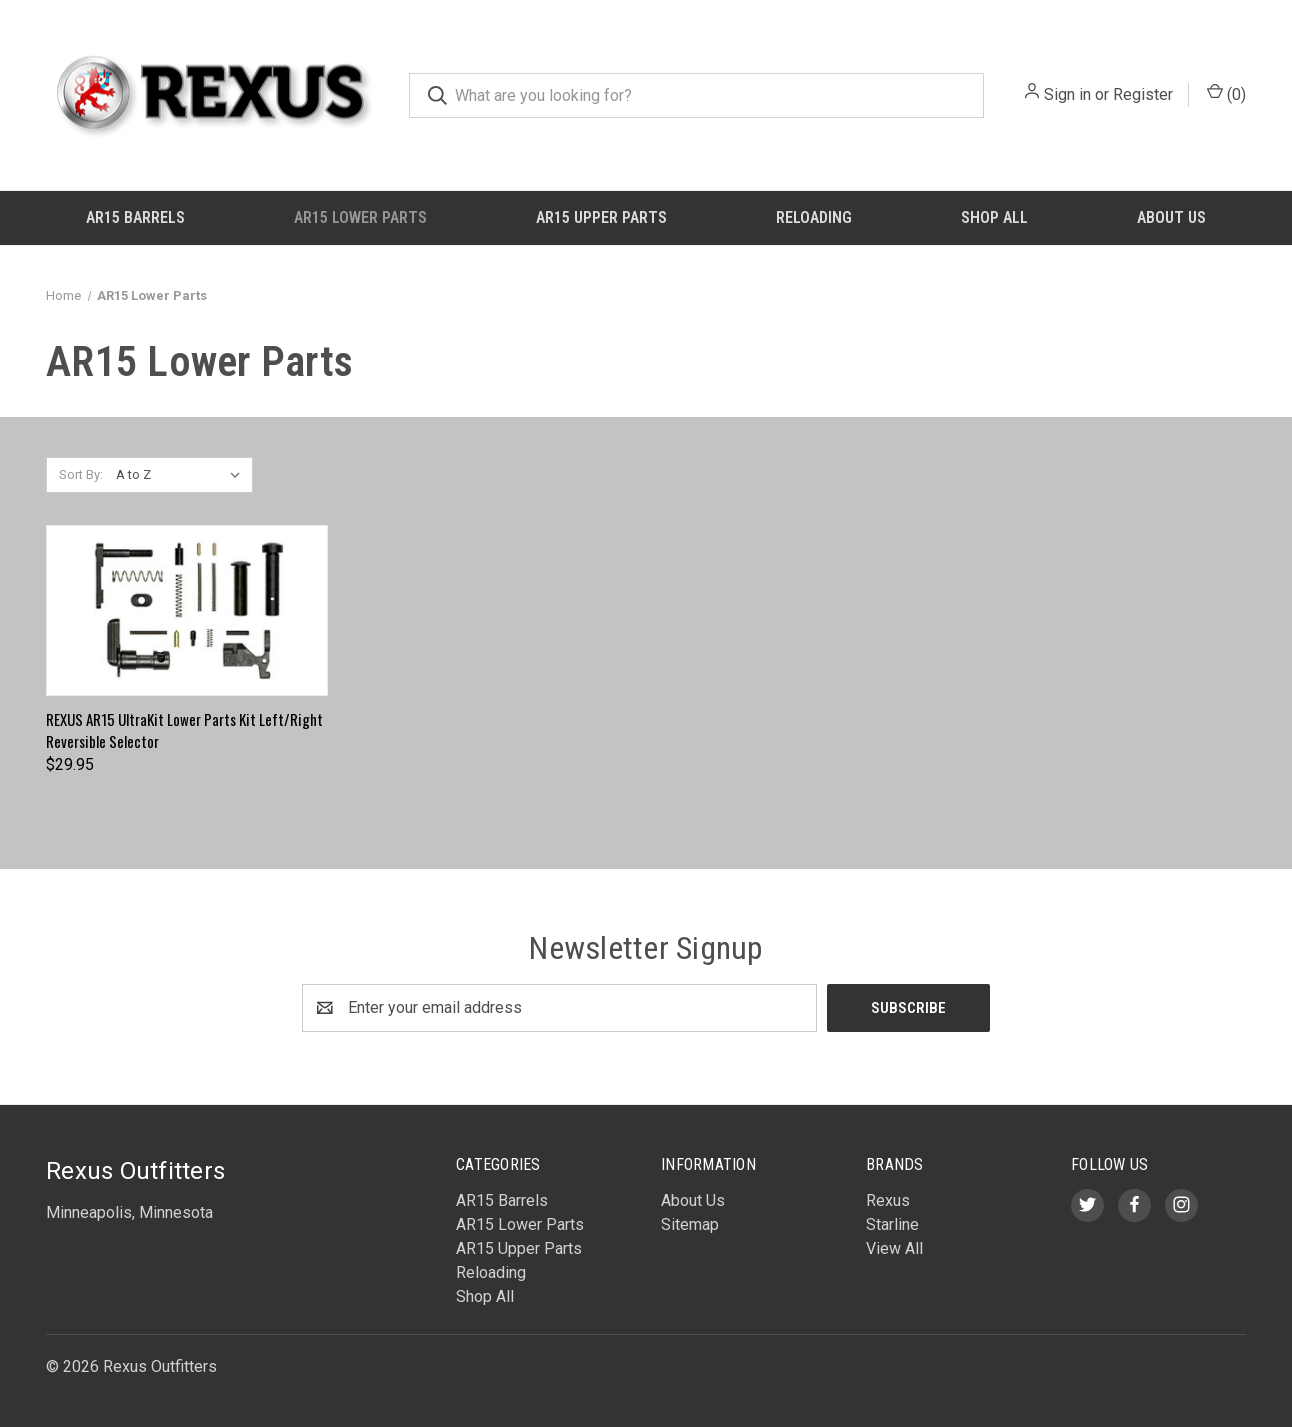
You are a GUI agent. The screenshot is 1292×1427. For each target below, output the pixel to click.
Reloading (814, 217)
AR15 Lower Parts (360, 217)
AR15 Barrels (135, 217)
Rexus (888, 1200)
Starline (892, 1224)
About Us (1171, 217)
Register (1143, 94)
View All (894, 1248)
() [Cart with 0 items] (1226, 93)
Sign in (1067, 94)
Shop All (994, 217)
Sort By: (81, 474)
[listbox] (182, 475)
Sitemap (690, 1224)
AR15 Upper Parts (601, 217)
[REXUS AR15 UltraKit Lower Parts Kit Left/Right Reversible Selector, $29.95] (187, 610)
